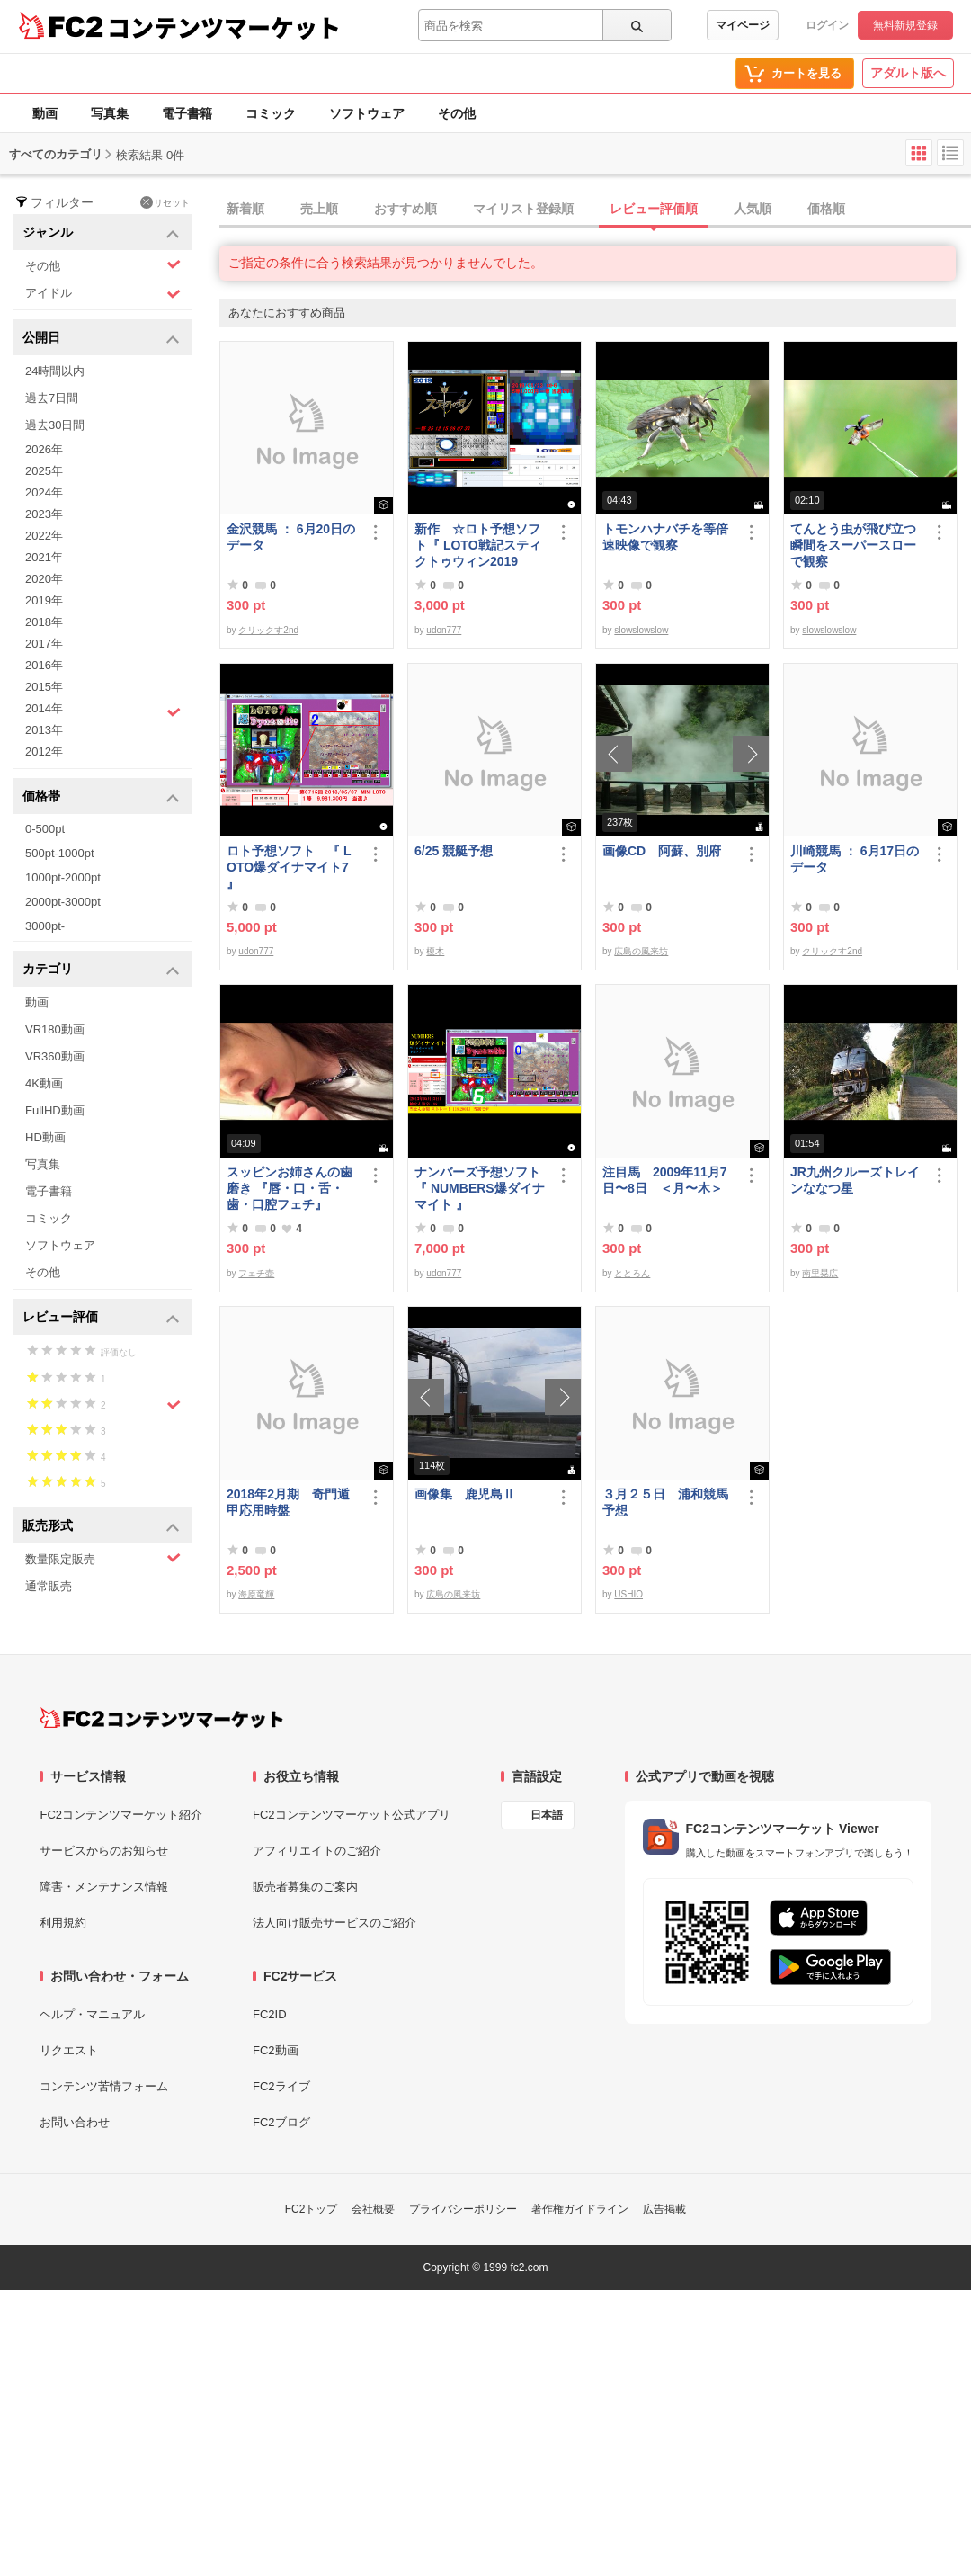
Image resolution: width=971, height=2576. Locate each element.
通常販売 (48, 1586)
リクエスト (69, 2050)
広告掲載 (664, 2209)
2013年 (44, 730)
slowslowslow (641, 630)
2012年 (44, 751)
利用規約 (63, 1922)
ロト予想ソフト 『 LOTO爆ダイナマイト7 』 (289, 867)
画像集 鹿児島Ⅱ (464, 1494)
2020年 (44, 579)
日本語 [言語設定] (546, 1815)
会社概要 (373, 2209)
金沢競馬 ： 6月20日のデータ (291, 537)
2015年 (44, 686)
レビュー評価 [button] (101, 1318)
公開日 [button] (101, 338)
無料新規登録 (905, 25)
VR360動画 (55, 1056)
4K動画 (44, 1083)
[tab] (595, 210)
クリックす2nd (268, 630)
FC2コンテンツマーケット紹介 (121, 1814)
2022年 (44, 535)
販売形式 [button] (101, 1526)
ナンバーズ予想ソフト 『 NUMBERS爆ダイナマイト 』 (481, 1188)
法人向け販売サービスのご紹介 (334, 1922)
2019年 (44, 600)
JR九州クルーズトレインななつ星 (855, 1180)
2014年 (103, 711)
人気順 (752, 208)
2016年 (44, 665)
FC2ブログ (281, 2122)
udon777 (443, 630)
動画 (45, 113)
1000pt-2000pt (63, 877)
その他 (457, 113)
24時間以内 (55, 371)
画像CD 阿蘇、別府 (661, 851)
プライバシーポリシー (463, 2209)
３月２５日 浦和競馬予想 (665, 1502)
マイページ (743, 25)
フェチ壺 (256, 1273)
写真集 (110, 113)
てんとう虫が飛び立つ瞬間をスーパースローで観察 (853, 545)
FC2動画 (275, 2050)
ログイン (827, 25)
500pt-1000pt (59, 853)
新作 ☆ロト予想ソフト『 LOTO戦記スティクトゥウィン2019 (477, 545)
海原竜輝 (256, 1594)
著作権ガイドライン (579, 2209)
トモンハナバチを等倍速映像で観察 (665, 537)
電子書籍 (187, 113)
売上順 (319, 208)
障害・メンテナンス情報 (104, 1886)
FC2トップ (311, 2209)
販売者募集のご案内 (305, 1886)
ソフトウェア (367, 113)
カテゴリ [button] (101, 970)
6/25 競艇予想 (453, 851)
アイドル (103, 293)
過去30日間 (55, 425)
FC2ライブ (281, 2086)
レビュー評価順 (654, 208)
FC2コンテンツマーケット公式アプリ (351, 1814)
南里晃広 (820, 1273)
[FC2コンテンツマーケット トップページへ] (161, 1718)
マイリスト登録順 (523, 208)
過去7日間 (51, 398)
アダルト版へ (908, 73)
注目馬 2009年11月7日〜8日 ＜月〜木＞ (664, 1180)
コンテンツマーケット (224, 27)
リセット (165, 202)
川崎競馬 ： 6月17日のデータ (854, 859)
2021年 (44, 557)
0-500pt (45, 829)
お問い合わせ (75, 2122)
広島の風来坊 (641, 951)
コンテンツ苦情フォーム (104, 2086)
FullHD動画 (55, 1110)
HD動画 (45, 1137)
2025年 (44, 471)
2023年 (44, 514)
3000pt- (45, 926)
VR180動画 (55, 1029)
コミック (270, 113)
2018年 (44, 622)
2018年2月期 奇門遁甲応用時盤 (288, 1502)
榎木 (435, 951)
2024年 (44, 492)
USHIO (628, 1594)
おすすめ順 (405, 208)
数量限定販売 (103, 1558)
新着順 (245, 208)
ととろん (632, 1273)
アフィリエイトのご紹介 (317, 1850)
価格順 (826, 208)
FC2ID (270, 2014)
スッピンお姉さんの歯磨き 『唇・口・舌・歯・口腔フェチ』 (289, 1188)
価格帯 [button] (101, 797)
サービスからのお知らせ (104, 1850)
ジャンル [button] (101, 233)
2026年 (44, 449)
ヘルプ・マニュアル (92, 2014)
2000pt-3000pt (63, 901)
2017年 (44, 643)
